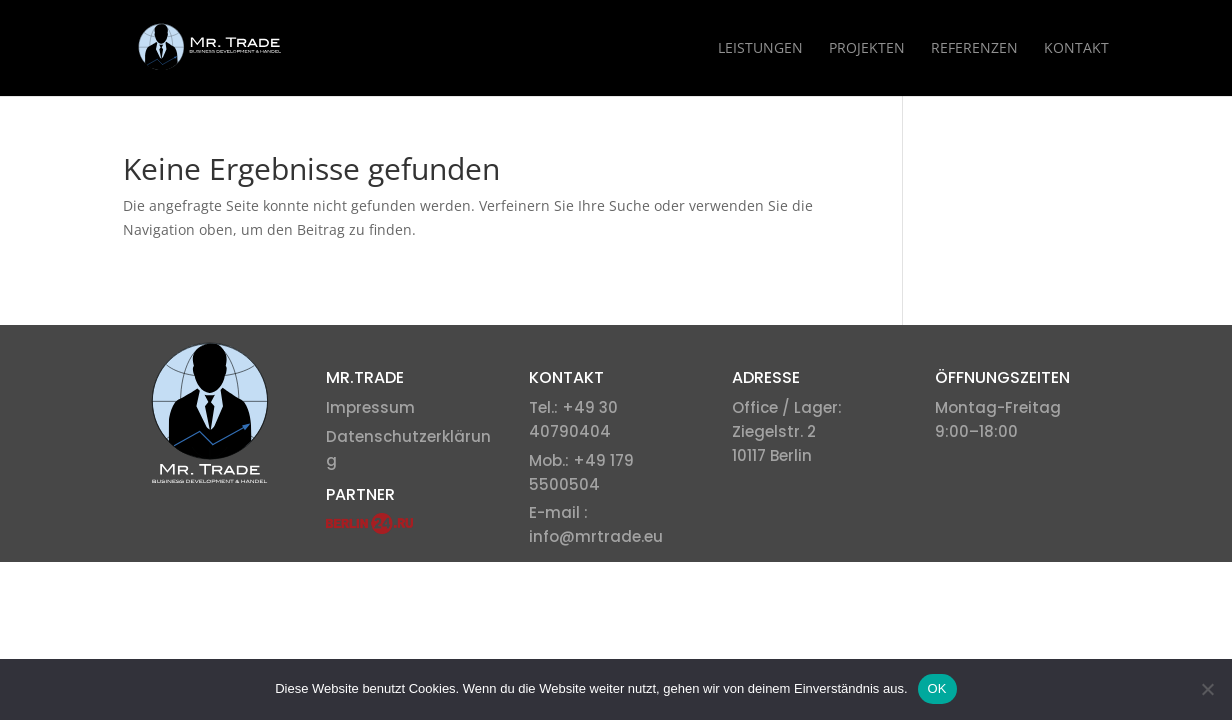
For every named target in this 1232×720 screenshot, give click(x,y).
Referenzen (974, 49)
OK (937, 688)
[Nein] (1207, 689)
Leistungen (760, 49)
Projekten (867, 49)
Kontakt (1076, 49)
